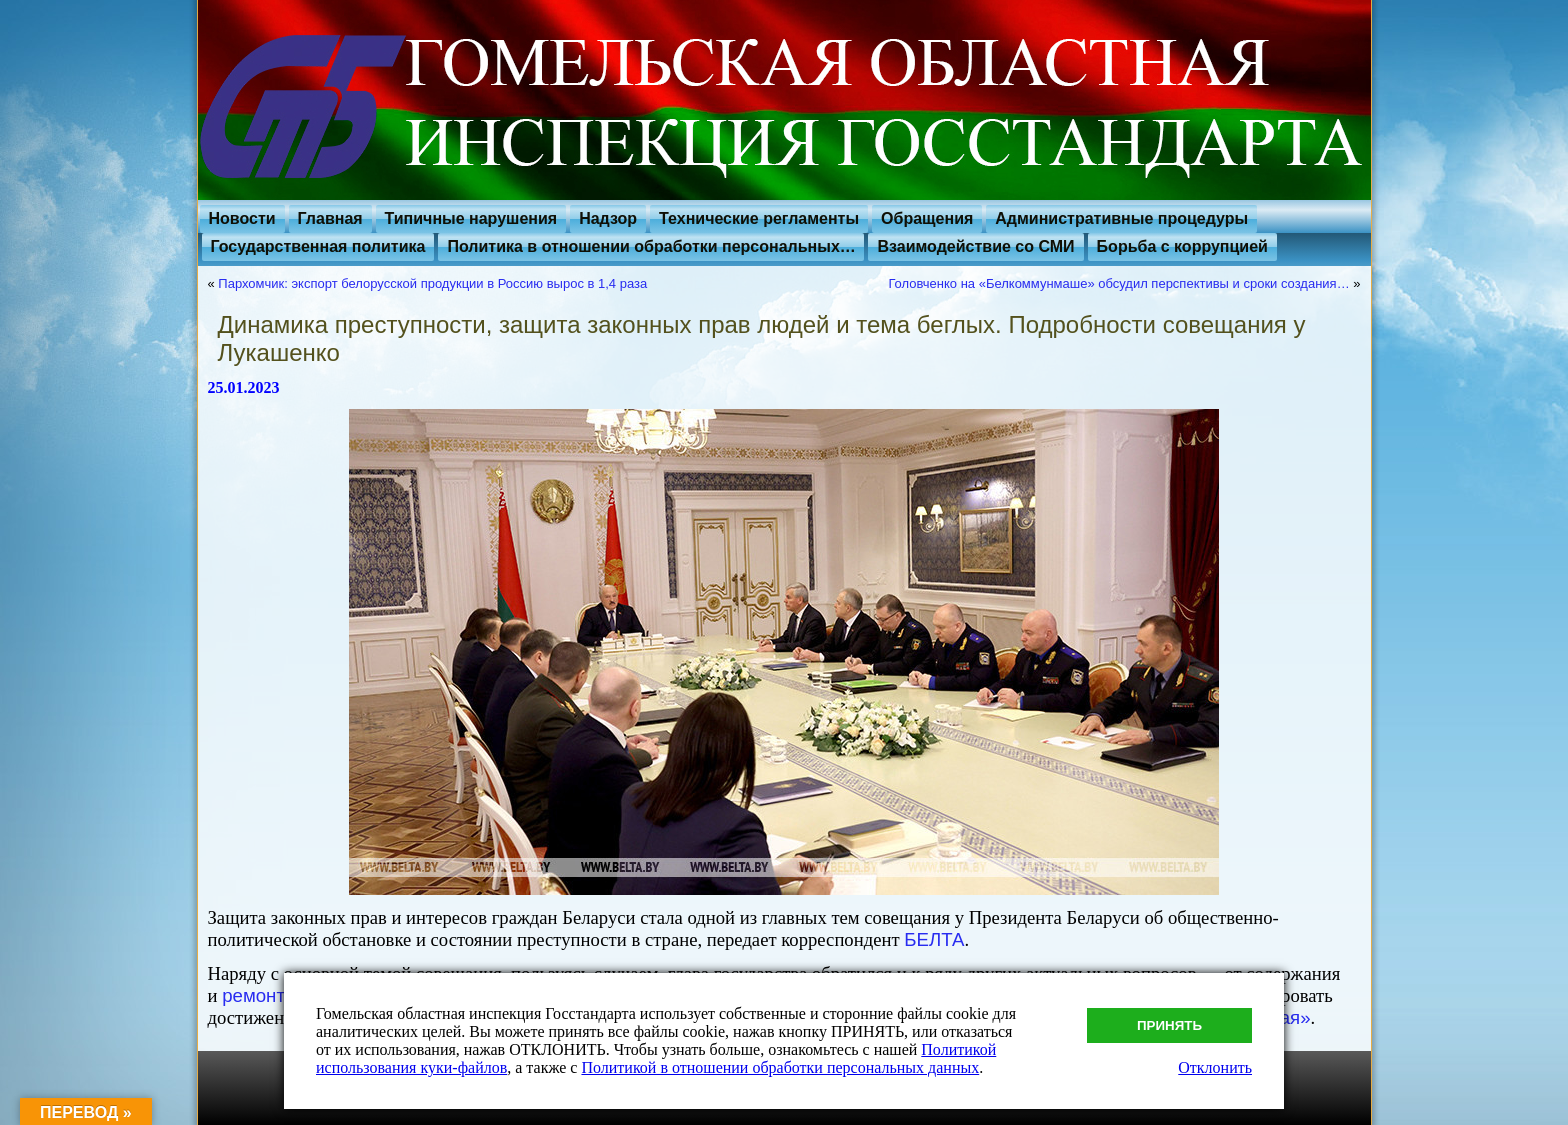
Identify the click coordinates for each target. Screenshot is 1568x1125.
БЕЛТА (934, 939)
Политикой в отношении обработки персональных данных (780, 1067)
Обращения (927, 218)
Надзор (608, 218)
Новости (242, 218)
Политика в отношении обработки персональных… (651, 246)
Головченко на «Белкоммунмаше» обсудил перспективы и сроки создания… (1118, 283)
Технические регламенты (759, 218)
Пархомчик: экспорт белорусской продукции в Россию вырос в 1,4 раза (432, 283)
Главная (330, 218)
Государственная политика (318, 246)
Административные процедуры (1121, 218)
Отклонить (1215, 1067)
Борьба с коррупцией (1182, 246)
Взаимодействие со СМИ (975, 246)
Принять (1169, 1025)
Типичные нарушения (471, 218)
